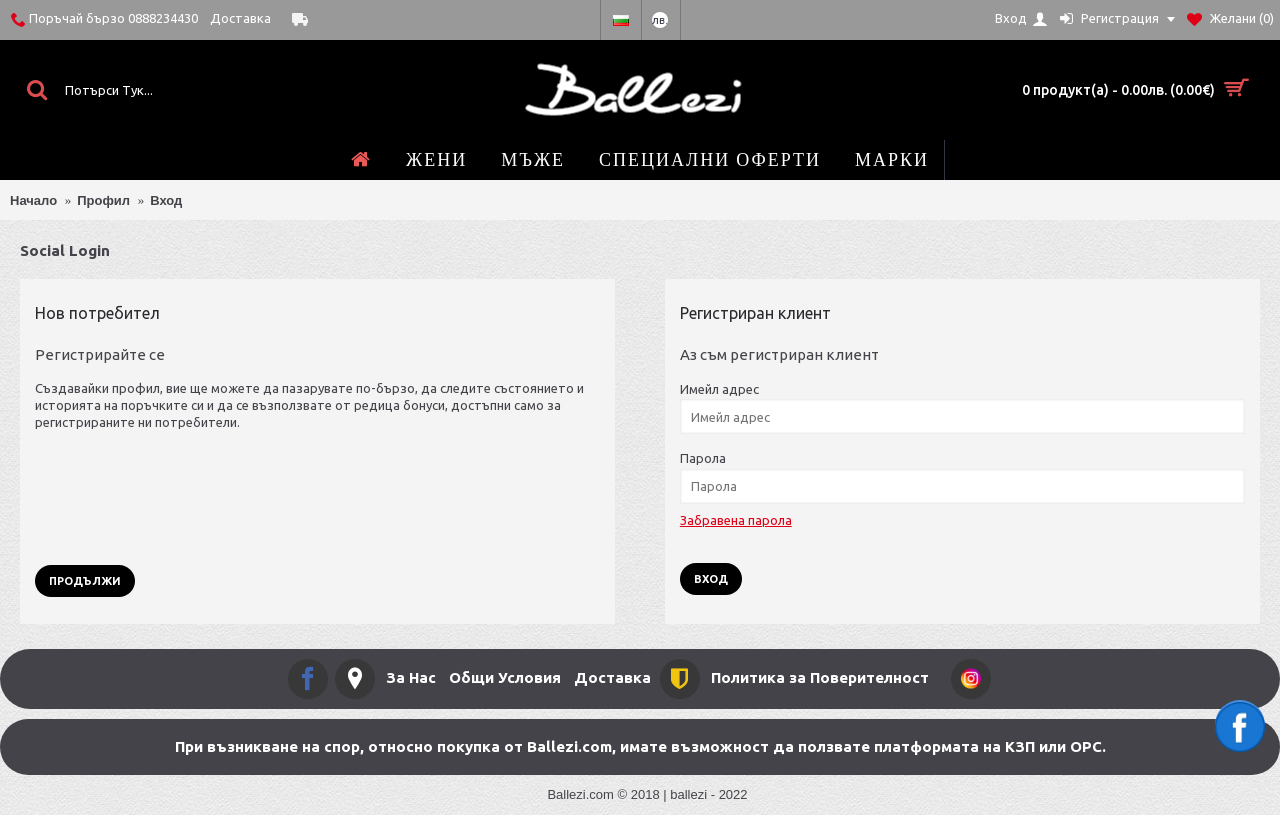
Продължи (85, 581)
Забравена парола (736, 520)
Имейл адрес (719, 389)
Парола (703, 458)
